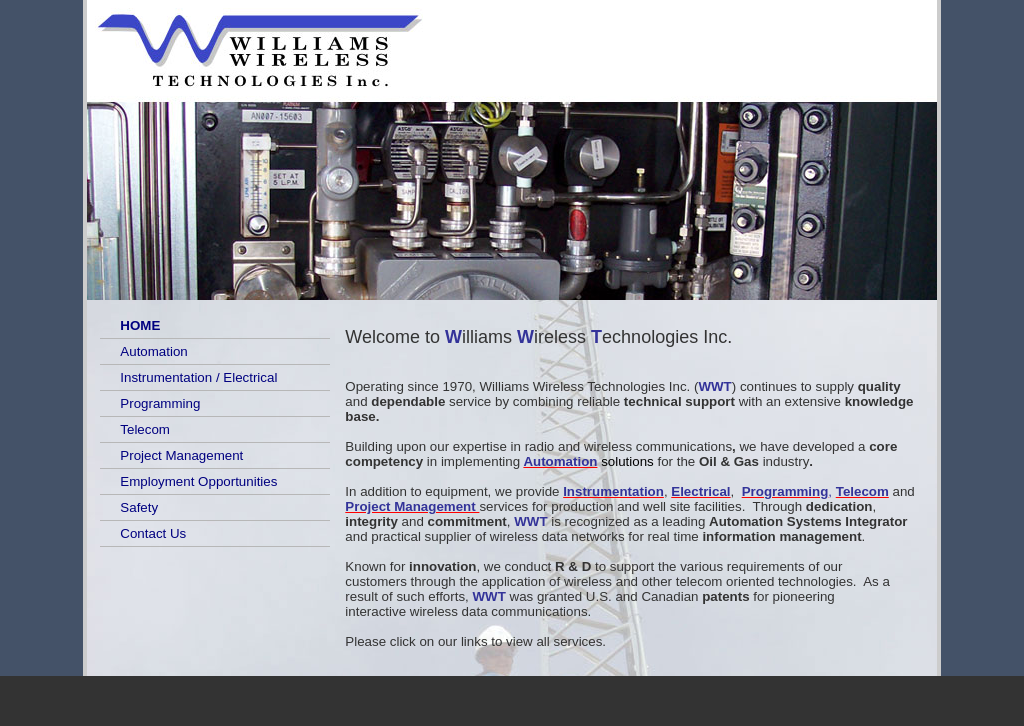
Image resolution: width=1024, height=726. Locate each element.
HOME (140, 325)
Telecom (145, 429)
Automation (153, 351)
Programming (160, 403)
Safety (139, 507)
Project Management (181, 455)
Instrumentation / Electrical (198, 377)
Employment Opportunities (198, 481)
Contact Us (153, 533)
